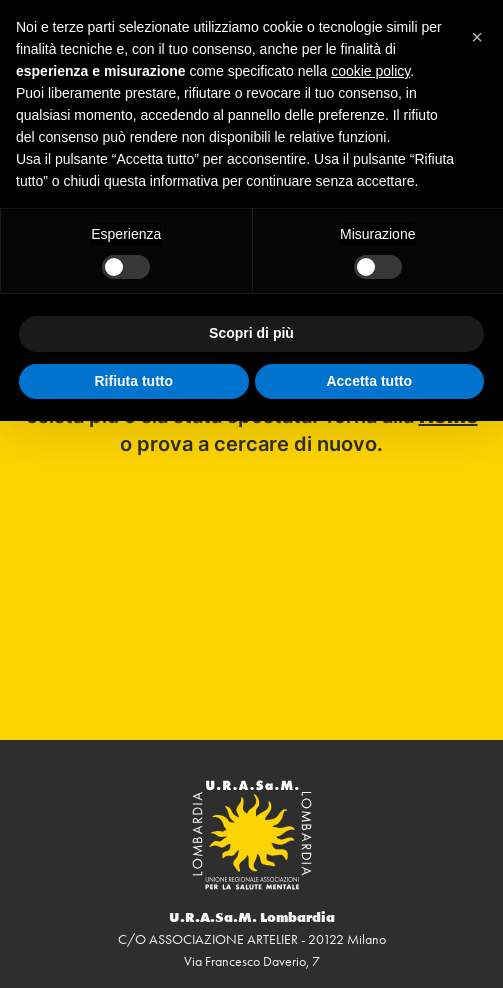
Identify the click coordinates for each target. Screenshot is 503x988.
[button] (477, 32)
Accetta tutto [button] (369, 381)
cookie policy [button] (370, 71)
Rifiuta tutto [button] (133, 381)
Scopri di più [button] (251, 333)
